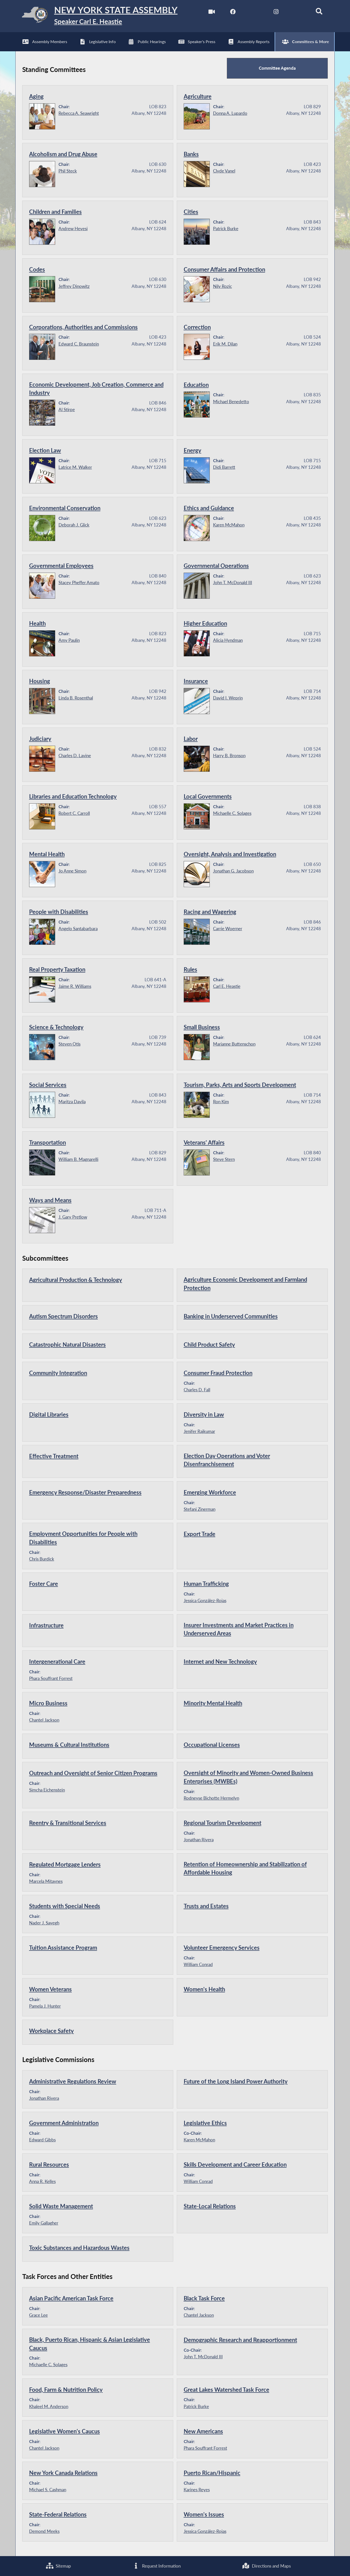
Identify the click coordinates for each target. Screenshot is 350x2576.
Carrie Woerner (227, 929)
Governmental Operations (218, 566)
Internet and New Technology (222, 1664)
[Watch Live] (211, 12)
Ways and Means (51, 1200)
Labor (191, 739)
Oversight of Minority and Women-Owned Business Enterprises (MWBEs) (252, 1780)
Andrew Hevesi (73, 228)
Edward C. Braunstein (79, 344)
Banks (192, 154)
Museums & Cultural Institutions (72, 1748)
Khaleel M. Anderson (48, 2410)
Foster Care (44, 1586)
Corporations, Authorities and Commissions (86, 327)
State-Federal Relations (60, 2518)
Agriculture (198, 96)
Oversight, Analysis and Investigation (232, 854)
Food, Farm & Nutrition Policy (68, 2393)
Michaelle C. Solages (232, 813)
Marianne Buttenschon (234, 1044)
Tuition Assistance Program (65, 1951)
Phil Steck (68, 171)
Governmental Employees (62, 566)
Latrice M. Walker (75, 467)
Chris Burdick (41, 1561)
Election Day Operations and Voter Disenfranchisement (229, 1461)
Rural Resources (50, 2168)
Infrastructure (47, 1627)
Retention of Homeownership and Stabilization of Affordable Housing (249, 1872)
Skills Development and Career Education (238, 2168)
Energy (193, 450)
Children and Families (57, 211)
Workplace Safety (52, 2034)
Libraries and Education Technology (75, 796)
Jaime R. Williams (75, 986)
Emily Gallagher (43, 2226)
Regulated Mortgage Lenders (67, 1868)
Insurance (196, 681)
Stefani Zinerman (199, 1511)
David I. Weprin (228, 698)
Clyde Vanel (224, 171)
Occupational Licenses (213, 1748)
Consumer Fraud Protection (220, 1374)
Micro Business (49, 1706)
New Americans (204, 2435)
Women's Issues (204, 2518)
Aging (36, 96)
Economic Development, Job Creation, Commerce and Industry (93, 389)
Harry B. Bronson (229, 756)
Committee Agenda (277, 68)
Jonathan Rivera (199, 1843)
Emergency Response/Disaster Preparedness (87, 1494)
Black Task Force (205, 2302)
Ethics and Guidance (210, 508)
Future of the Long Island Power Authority (239, 2085)
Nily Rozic (222, 286)
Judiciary (41, 739)
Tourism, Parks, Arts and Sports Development (243, 1085)
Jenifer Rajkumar (199, 1432)
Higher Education (206, 623)
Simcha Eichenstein (47, 1793)
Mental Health (48, 854)
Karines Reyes (197, 2494)
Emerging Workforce (211, 1494)
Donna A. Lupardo (230, 113)
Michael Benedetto (231, 401)
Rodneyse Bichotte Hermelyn (211, 1802)
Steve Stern (224, 1159)
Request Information (156, 2566)
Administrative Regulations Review (75, 2085)
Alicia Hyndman (228, 640)
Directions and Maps (266, 2566)
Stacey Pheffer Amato (79, 583)
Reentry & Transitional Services (70, 1826)
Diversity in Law (205, 1415)
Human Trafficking (208, 1586)
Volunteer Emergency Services (223, 1951)
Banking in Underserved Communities (233, 1317)
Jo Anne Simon (72, 871)
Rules (191, 969)
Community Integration (59, 1374)
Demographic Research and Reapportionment (243, 2343)
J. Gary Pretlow (73, 1217)
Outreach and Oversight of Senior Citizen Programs (97, 1776)
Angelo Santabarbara (78, 929)
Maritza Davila (72, 1102)
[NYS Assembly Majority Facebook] (233, 12)
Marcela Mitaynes (46, 1885)
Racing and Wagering (211, 912)
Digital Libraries (50, 1415)
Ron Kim (221, 1102)
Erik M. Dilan (225, 344)
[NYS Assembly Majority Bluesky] (297, 12)
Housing (40, 681)
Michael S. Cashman (47, 2494)
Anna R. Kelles (42, 2185)
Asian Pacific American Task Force (73, 2302)
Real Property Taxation (59, 969)
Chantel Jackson (44, 1723)
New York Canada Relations (65, 2477)
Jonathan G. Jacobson (233, 871)
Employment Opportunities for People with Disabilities (85, 1540)
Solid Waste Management (63, 2209)
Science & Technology (57, 1027)
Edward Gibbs (42, 2143)
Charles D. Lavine (75, 756)
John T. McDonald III (232, 583)
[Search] (319, 12)
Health (38, 623)
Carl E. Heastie (226, 986)
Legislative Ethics (206, 2126)
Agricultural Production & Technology (78, 1280)
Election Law (46, 450)
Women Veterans (51, 1993)
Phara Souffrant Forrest (51, 1681)
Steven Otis (69, 1044)
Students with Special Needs (66, 1909)
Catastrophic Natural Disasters (69, 1345)
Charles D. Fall (197, 1391)
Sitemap (58, 2566)
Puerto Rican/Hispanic (213, 2477)
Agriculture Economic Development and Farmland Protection (249, 1285)
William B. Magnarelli (78, 1159)
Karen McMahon (228, 525)
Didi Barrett (224, 467)
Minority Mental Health (215, 1706)
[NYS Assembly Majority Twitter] (254, 12)
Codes (37, 269)
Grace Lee (38, 2319)
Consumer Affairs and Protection (227, 269)
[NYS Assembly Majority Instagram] (276, 12)
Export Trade (200, 1535)
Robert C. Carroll (74, 813)
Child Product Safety (211, 1345)
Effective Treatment (55, 1457)
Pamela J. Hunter (45, 2010)
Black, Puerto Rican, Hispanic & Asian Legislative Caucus (93, 2348)
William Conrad (198, 1968)
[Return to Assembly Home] (96, 16)
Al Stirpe (67, 410)
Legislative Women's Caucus (66, 2435)
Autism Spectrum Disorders (65, 1317)
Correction (198, 327)
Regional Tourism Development (224, 1826)
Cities (191, 211)
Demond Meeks (44, 2535)
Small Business (203, 1027)
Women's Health (205, 1993)
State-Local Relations (211, 2209)
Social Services (48, 1085)
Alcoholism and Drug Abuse (65, 154)
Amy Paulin (69, 640)
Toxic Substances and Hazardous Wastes (82, 2251)
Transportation (48, 1142)
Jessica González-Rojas (205, 1603)
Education (197, 384)
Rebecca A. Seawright (79, 113)
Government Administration (66, 2126)
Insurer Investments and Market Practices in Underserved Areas (242, 1632)
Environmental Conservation (66, 508)
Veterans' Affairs (205, 1142)
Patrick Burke (225, 228)
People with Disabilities (59, 912)
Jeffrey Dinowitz (74, 286)
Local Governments (209, 796)
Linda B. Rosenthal (76, 698)
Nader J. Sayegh (44, 1926)
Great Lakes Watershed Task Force (229, 2393)
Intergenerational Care (59, 1664)
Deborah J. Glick (74, 525)
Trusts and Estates (208, 1909)
